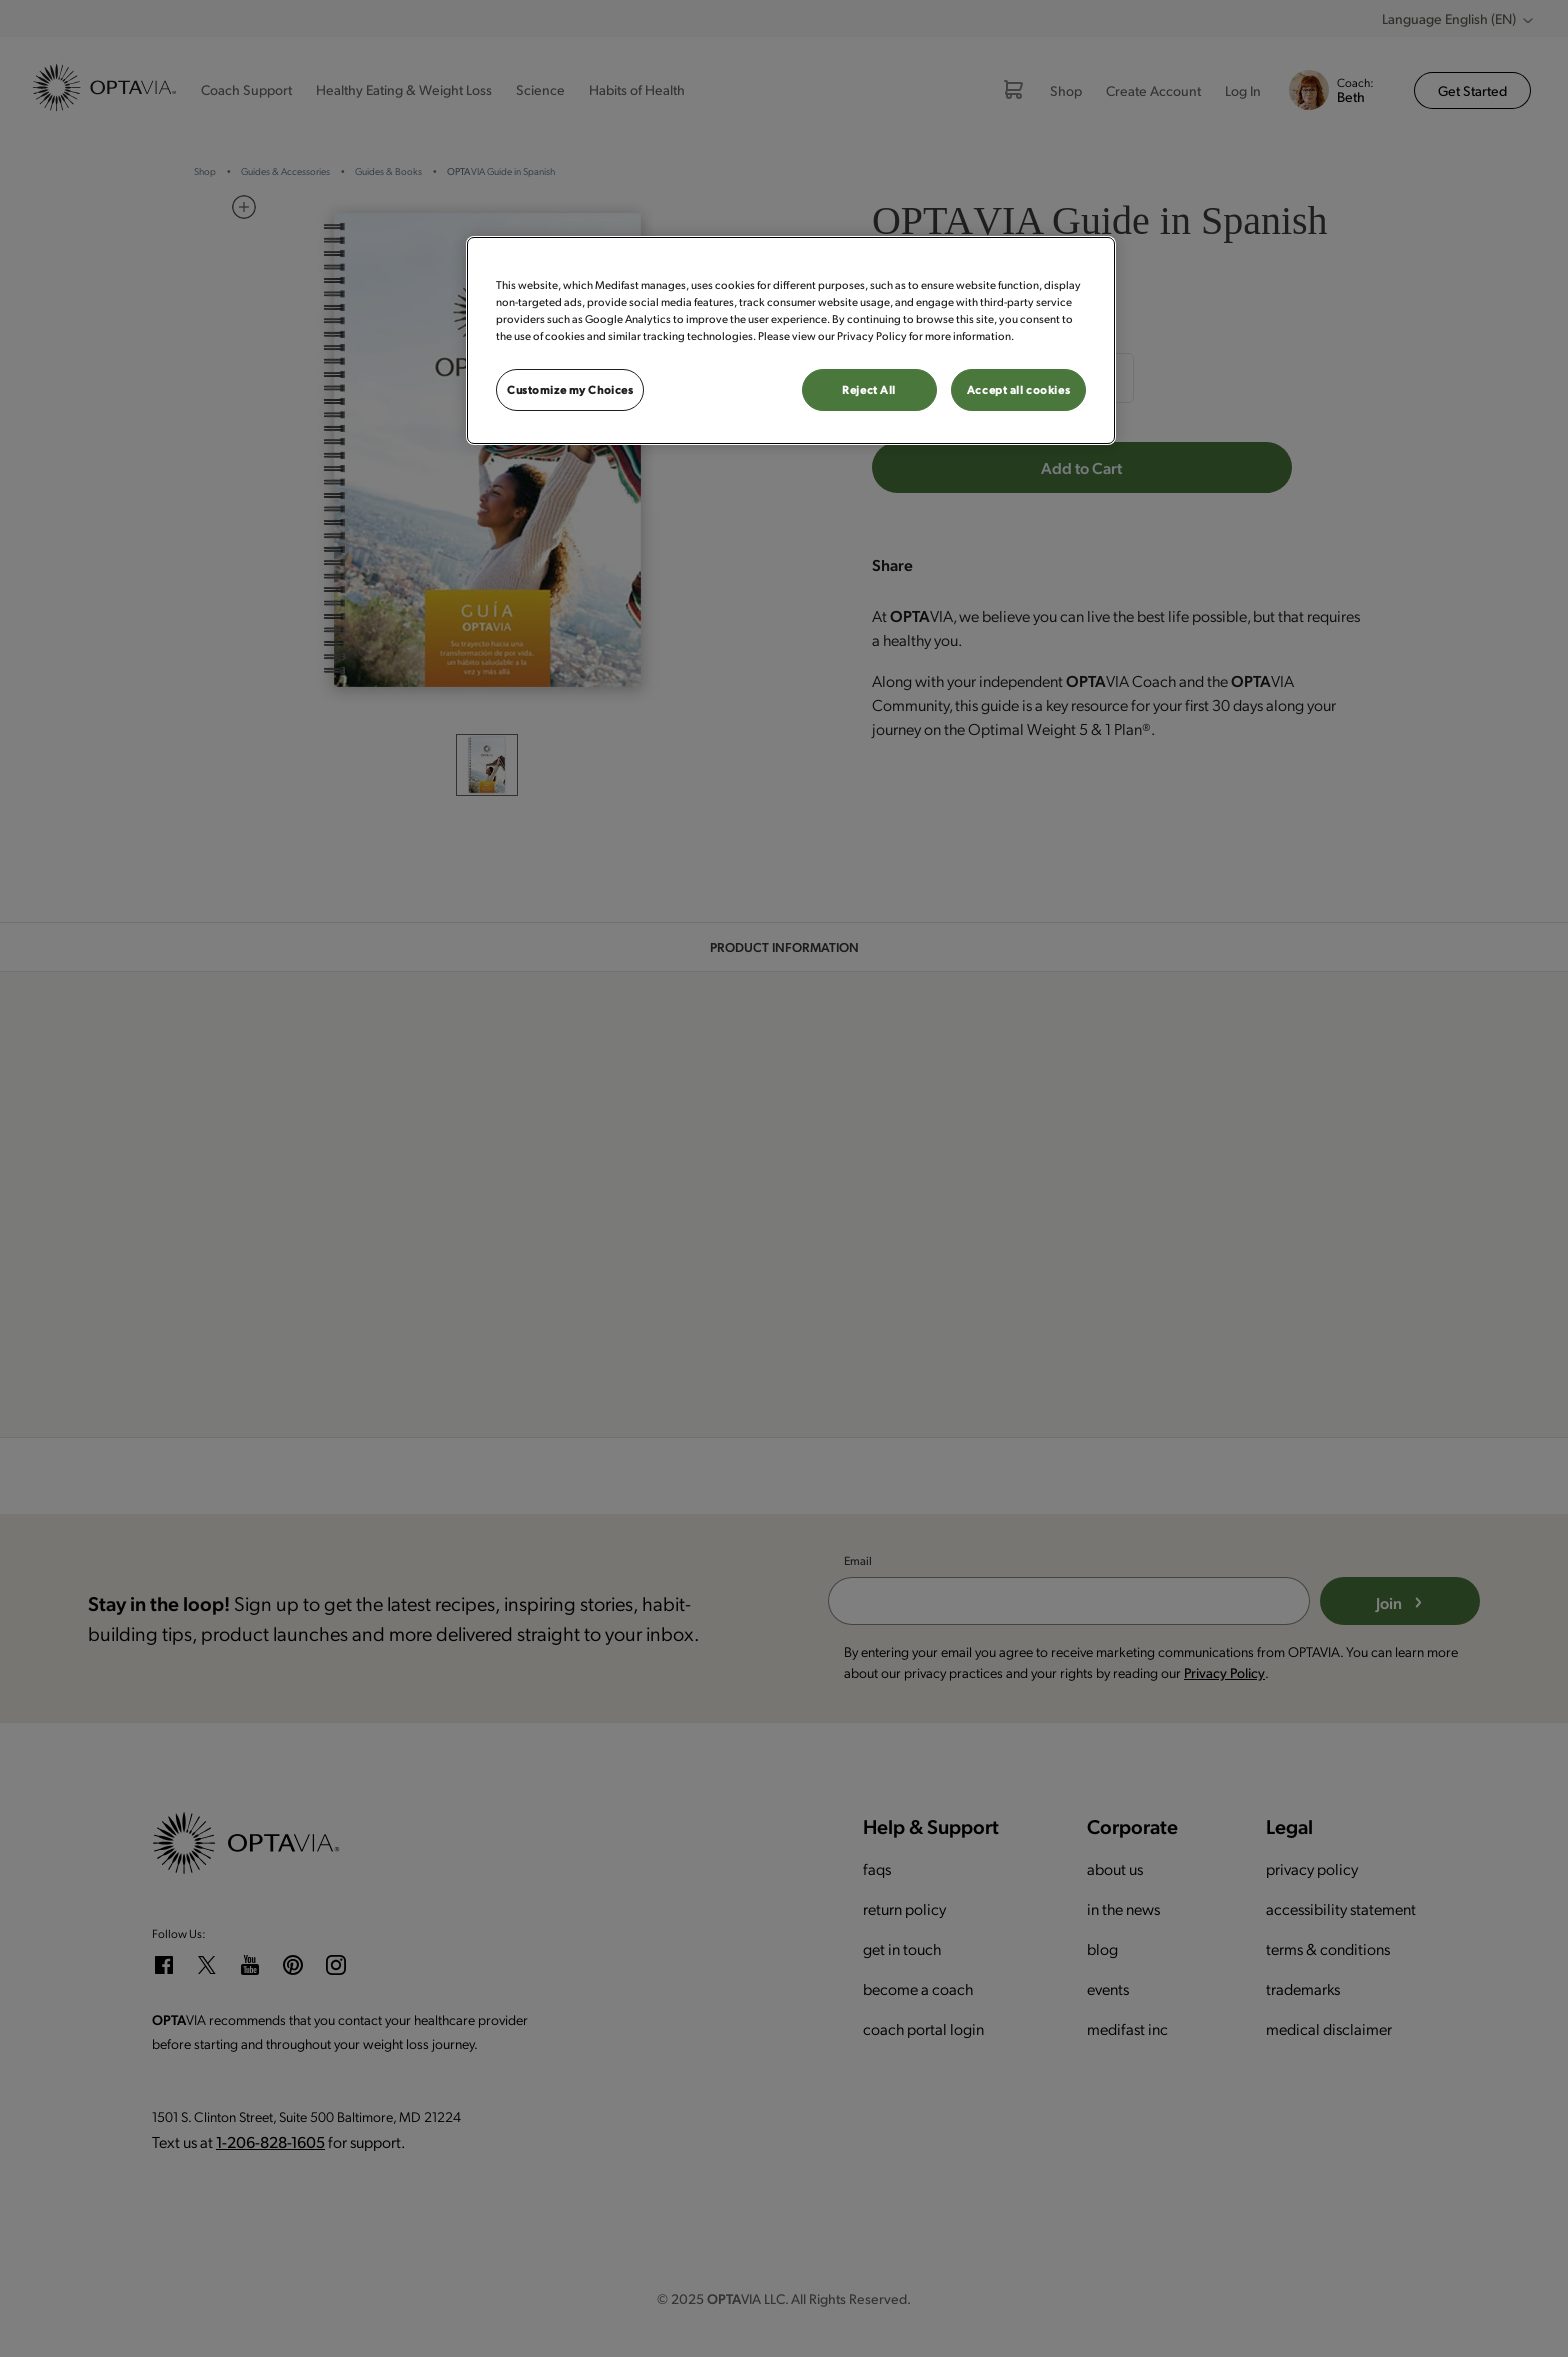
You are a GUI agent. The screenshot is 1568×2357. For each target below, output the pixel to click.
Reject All (869, 389)
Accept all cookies (1018, 389)
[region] (791, 340)
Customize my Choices (570, 389)
